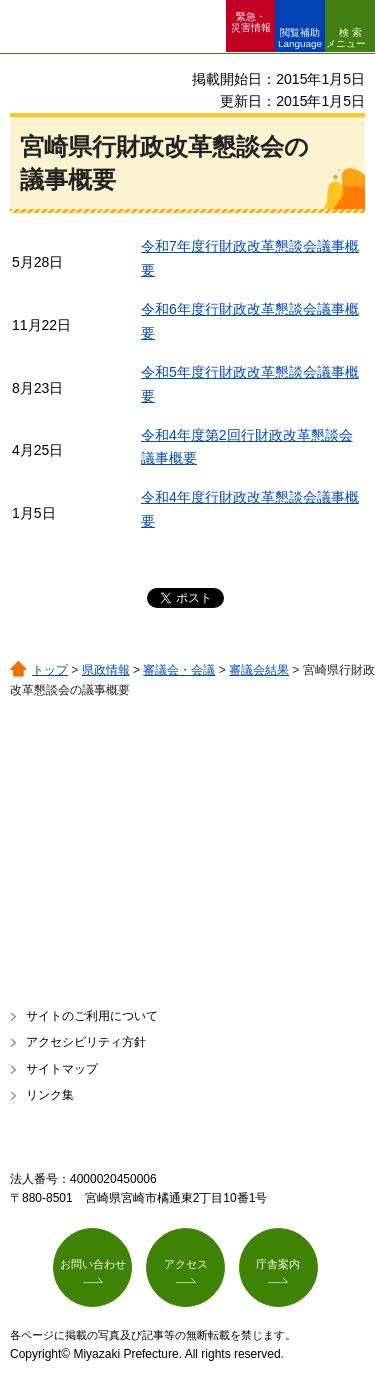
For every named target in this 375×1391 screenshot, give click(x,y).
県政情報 (106, 670)
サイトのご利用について (92, 1016)
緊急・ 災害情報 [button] (251, 22)
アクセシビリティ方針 (86, 1042)
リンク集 (50, 1095)
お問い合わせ (93, 1264)
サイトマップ (62, 1069)
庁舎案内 (278, 1264)
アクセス (186, 1264)
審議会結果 (259, 670)
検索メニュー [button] (346, 38)
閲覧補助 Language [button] (300, 38)
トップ (50, 670)
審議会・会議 (179, 670)
